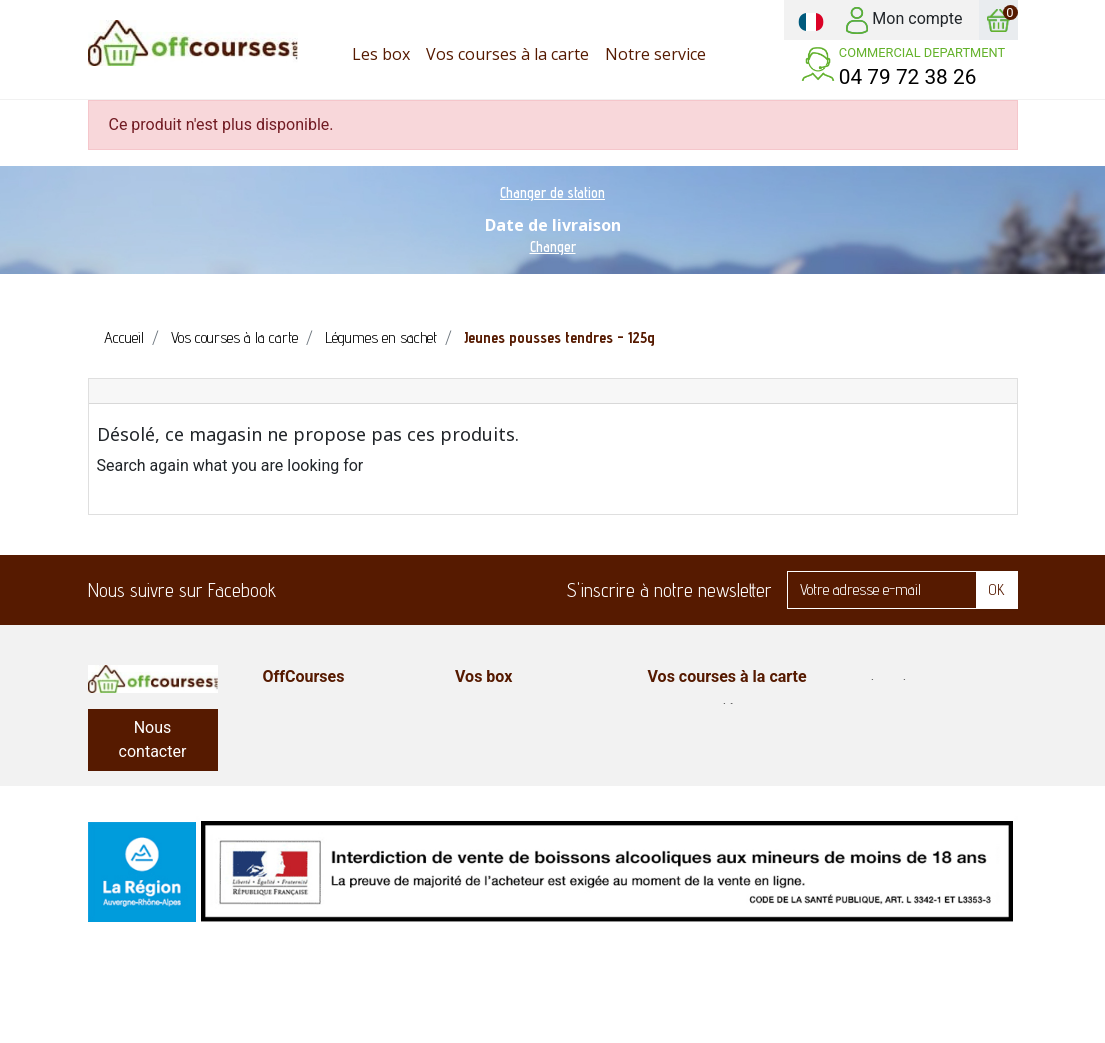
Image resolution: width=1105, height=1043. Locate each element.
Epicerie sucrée (701, 732)
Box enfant (492, 708)
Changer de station (552, 192)
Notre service (310, 756)
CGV (277, 708)
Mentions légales (321, 780)
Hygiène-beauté (896, 708)
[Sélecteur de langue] (811, 20)
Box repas (875, 780)
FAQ (277, 732)
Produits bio (882, 684)
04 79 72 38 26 (908, 77)
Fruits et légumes (900, 756)
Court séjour (498, 780)
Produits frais (694, 756)
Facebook (304, 590)
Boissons (679, 828)
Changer (553, 246)
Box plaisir (490, 732)
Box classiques (506, 756)
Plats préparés (891, 804)
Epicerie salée (696, 708)
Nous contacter (153, 739)
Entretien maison (898, 732)
